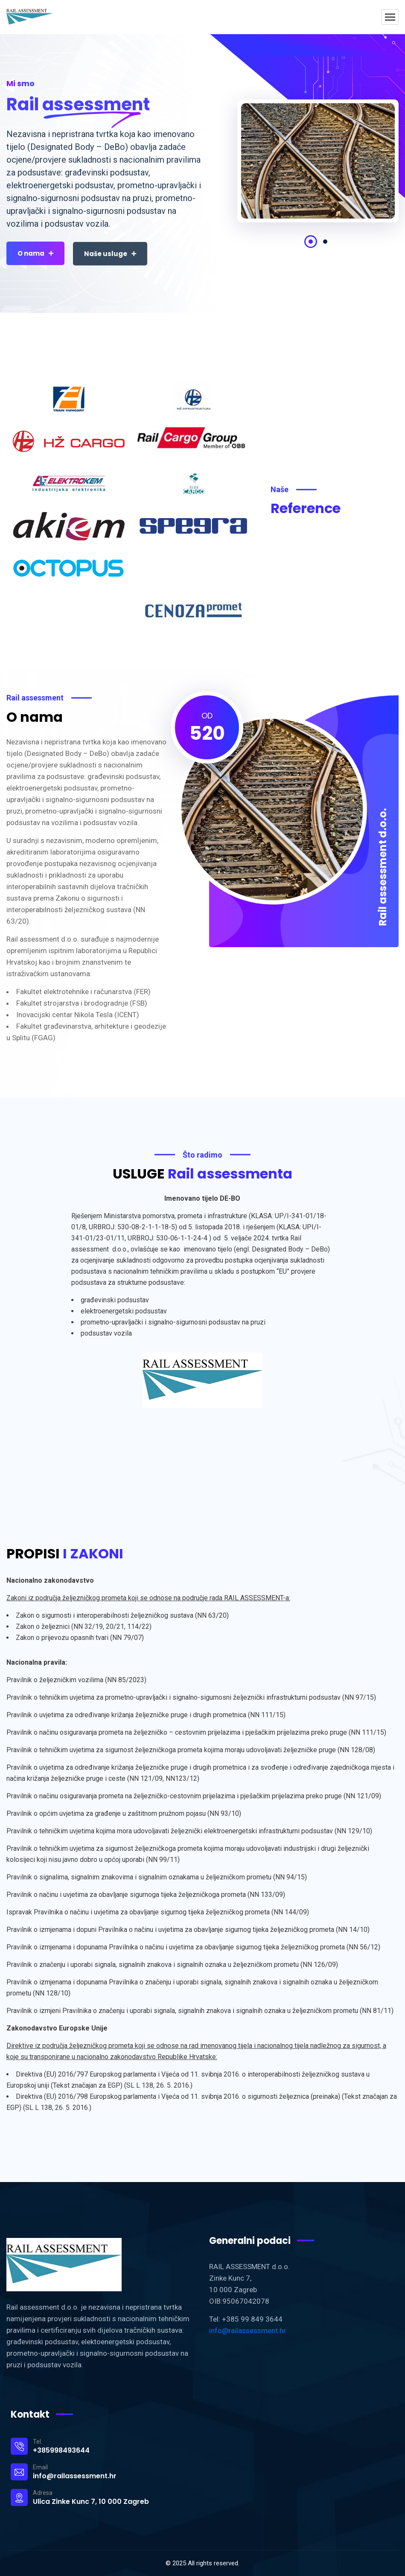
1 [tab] (311, 241)
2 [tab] (325, 241)
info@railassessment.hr (247, 2330)
